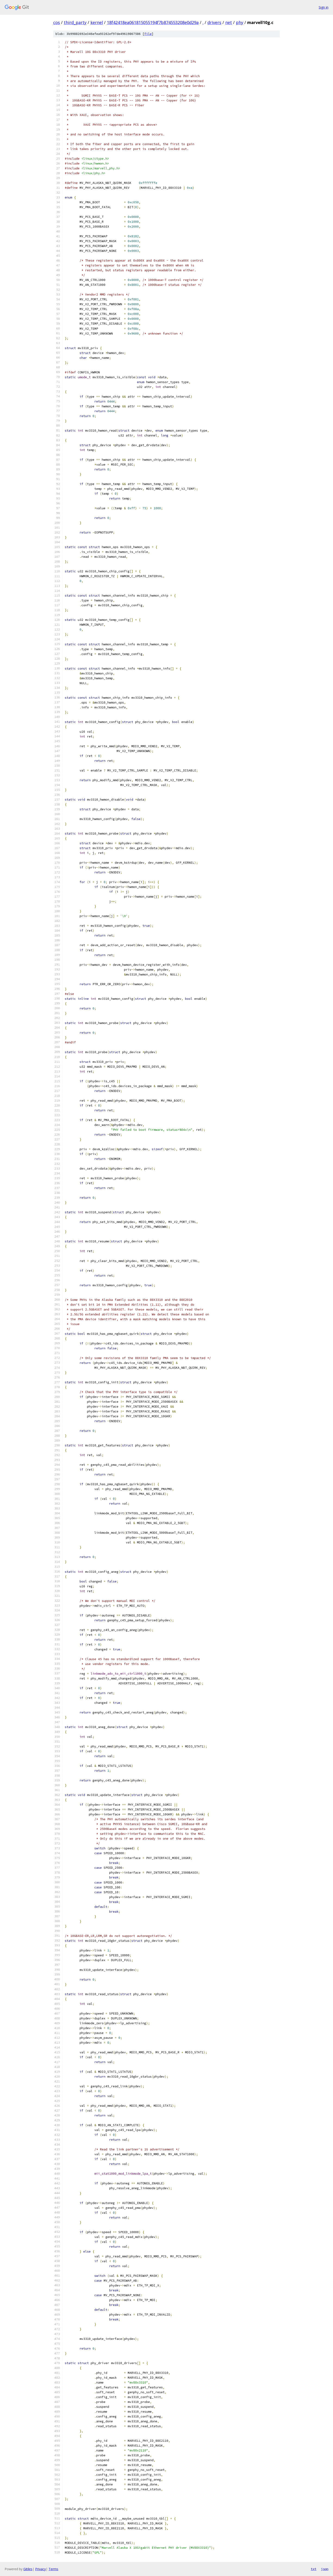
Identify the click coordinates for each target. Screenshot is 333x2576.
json (324, 2569)
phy (239, 22)
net (228, 22)
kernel (96, 22)
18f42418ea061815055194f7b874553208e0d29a (153, 22)
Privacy (40, 2569)
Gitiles (27, 2569)
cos (56, 22)
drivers (214, 22)
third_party (75, 22)
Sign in (323, 7)
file (148, 34)
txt (313, 2569)
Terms (53, 2569)
